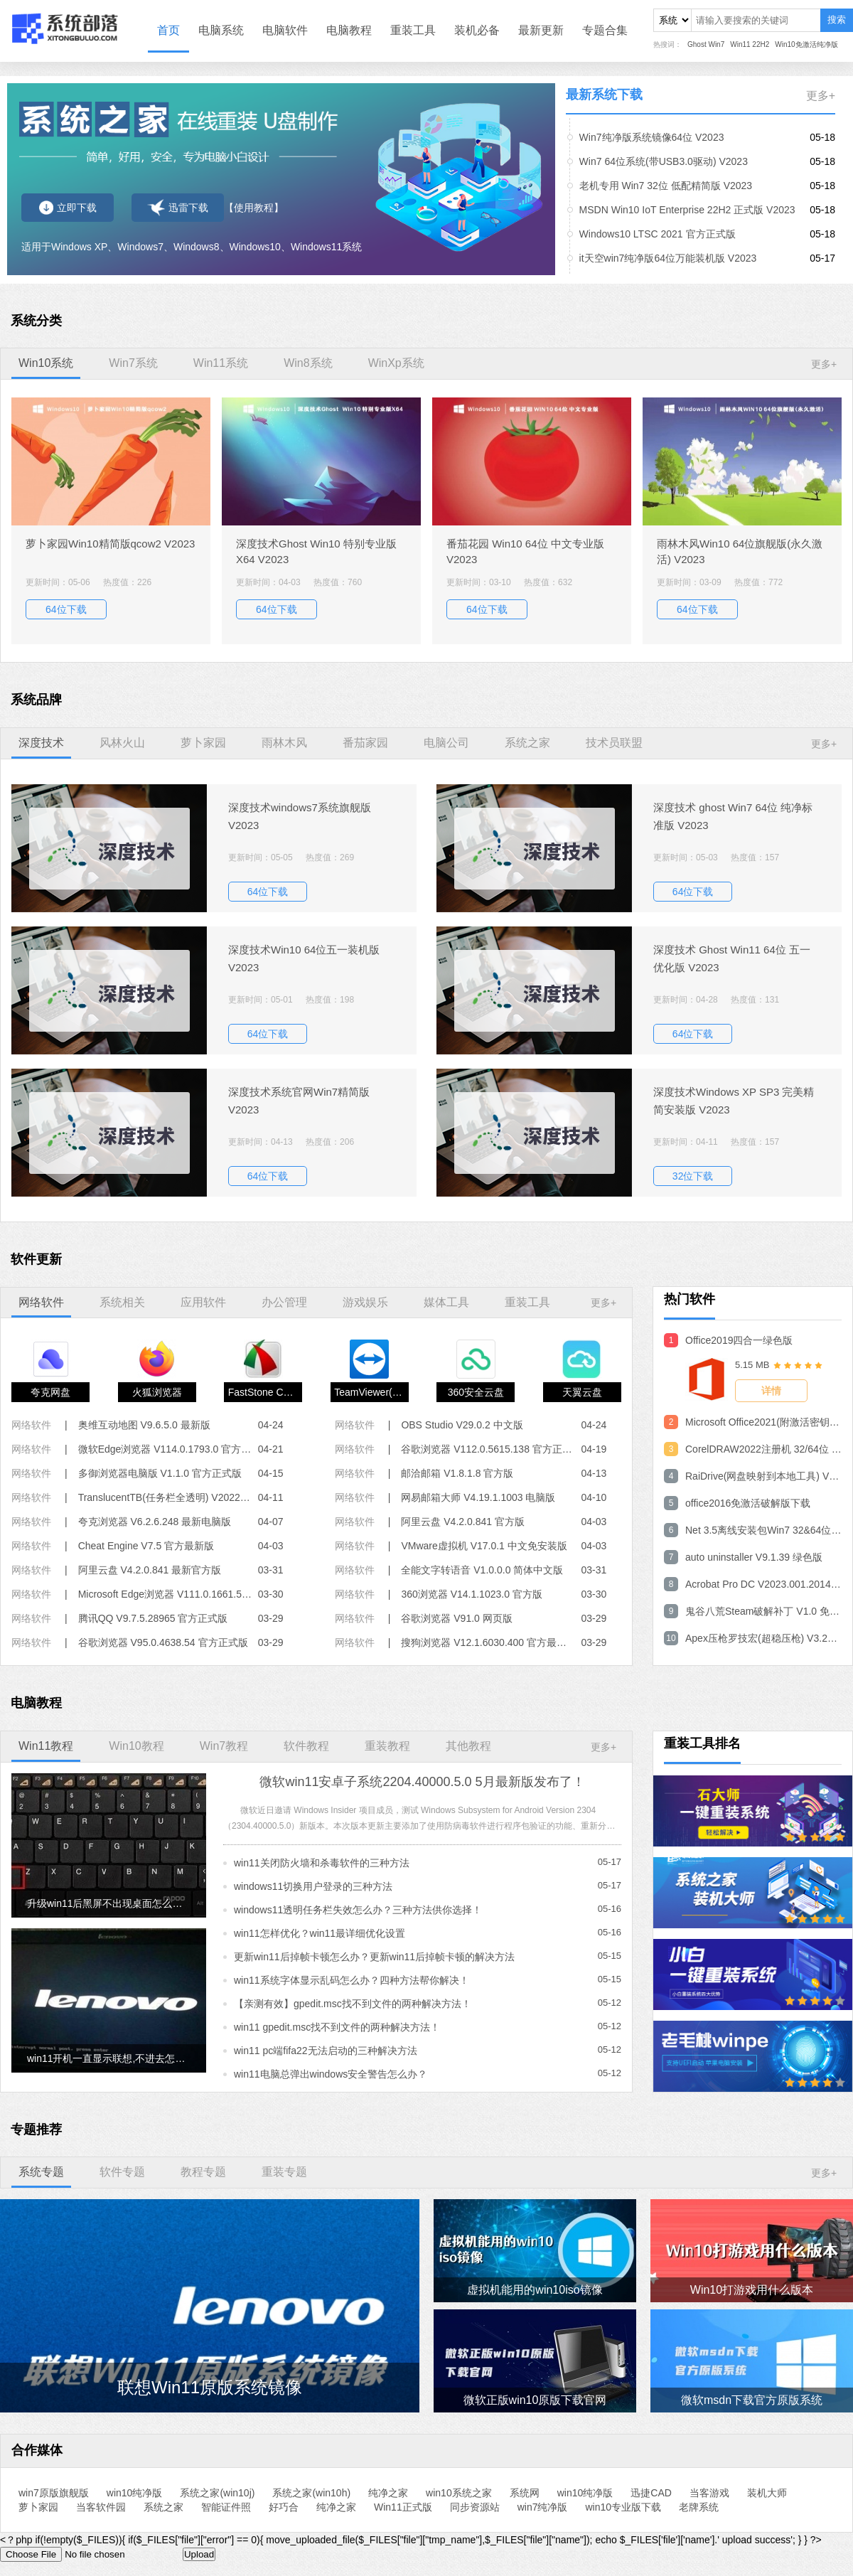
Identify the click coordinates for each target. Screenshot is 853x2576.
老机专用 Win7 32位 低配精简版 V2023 (666, 185)
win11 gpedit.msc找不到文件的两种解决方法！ (337, 2027)
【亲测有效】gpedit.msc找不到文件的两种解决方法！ (352, 2003)
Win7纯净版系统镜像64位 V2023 (651, 137)
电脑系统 (221, 30)
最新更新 (541, 30)
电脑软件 (285, 30)
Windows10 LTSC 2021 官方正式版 (657, 234)
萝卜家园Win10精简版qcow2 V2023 (110, 544)
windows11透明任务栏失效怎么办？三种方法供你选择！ (358, 1909)
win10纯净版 (135, 2492)
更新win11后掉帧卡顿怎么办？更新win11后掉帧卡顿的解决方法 (374, 1956)
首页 (168, 30)
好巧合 (284, 2507)
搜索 (836, 19)
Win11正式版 (403, 2507)
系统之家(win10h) (311, 2492)
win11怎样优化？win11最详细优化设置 (319, 1933)
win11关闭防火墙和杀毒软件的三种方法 (321, 1863)
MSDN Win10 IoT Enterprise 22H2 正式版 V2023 (687, 209)
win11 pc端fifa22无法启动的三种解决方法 (325, 2050)
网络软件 (31, 1425)
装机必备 (477, 30)
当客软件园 (101, 2507)
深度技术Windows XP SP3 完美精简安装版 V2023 (733, 1101)
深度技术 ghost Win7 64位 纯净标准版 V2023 (732, 816)
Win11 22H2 (749, 44)
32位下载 (693, 1176)
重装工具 (413, 30)
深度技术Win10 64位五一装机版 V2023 (304, 958)
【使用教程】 (254, 207)
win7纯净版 (542, 2507)
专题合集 (605, 30)
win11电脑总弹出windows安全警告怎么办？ (330, 2074)
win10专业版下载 (623, 2507)
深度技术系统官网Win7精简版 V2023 (299, 1101)
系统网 (525, 2492)
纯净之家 (388, 2492)
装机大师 (767, 2492)
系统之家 (163, 2507)
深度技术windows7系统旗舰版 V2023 (299, 816)
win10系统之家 (459, 2492)
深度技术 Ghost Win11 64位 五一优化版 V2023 (731, 958)
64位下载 (66, 609)
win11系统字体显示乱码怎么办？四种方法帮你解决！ (351, 1980)
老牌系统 (699, 2507)
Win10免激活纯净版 (806, 44)
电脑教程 (349, 30)
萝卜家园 (38, 2507)
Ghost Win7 (705, 44)
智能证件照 (226, 2507)
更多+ (820, 96)
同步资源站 (475, 2507)
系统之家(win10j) (217, 2492)
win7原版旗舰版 (53, 2492)
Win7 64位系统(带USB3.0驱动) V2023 (663, 161)
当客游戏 (709, 2492)
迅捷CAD (651, 2492)
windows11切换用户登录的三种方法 (313, 1886)
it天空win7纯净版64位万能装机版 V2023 (668, 258)
